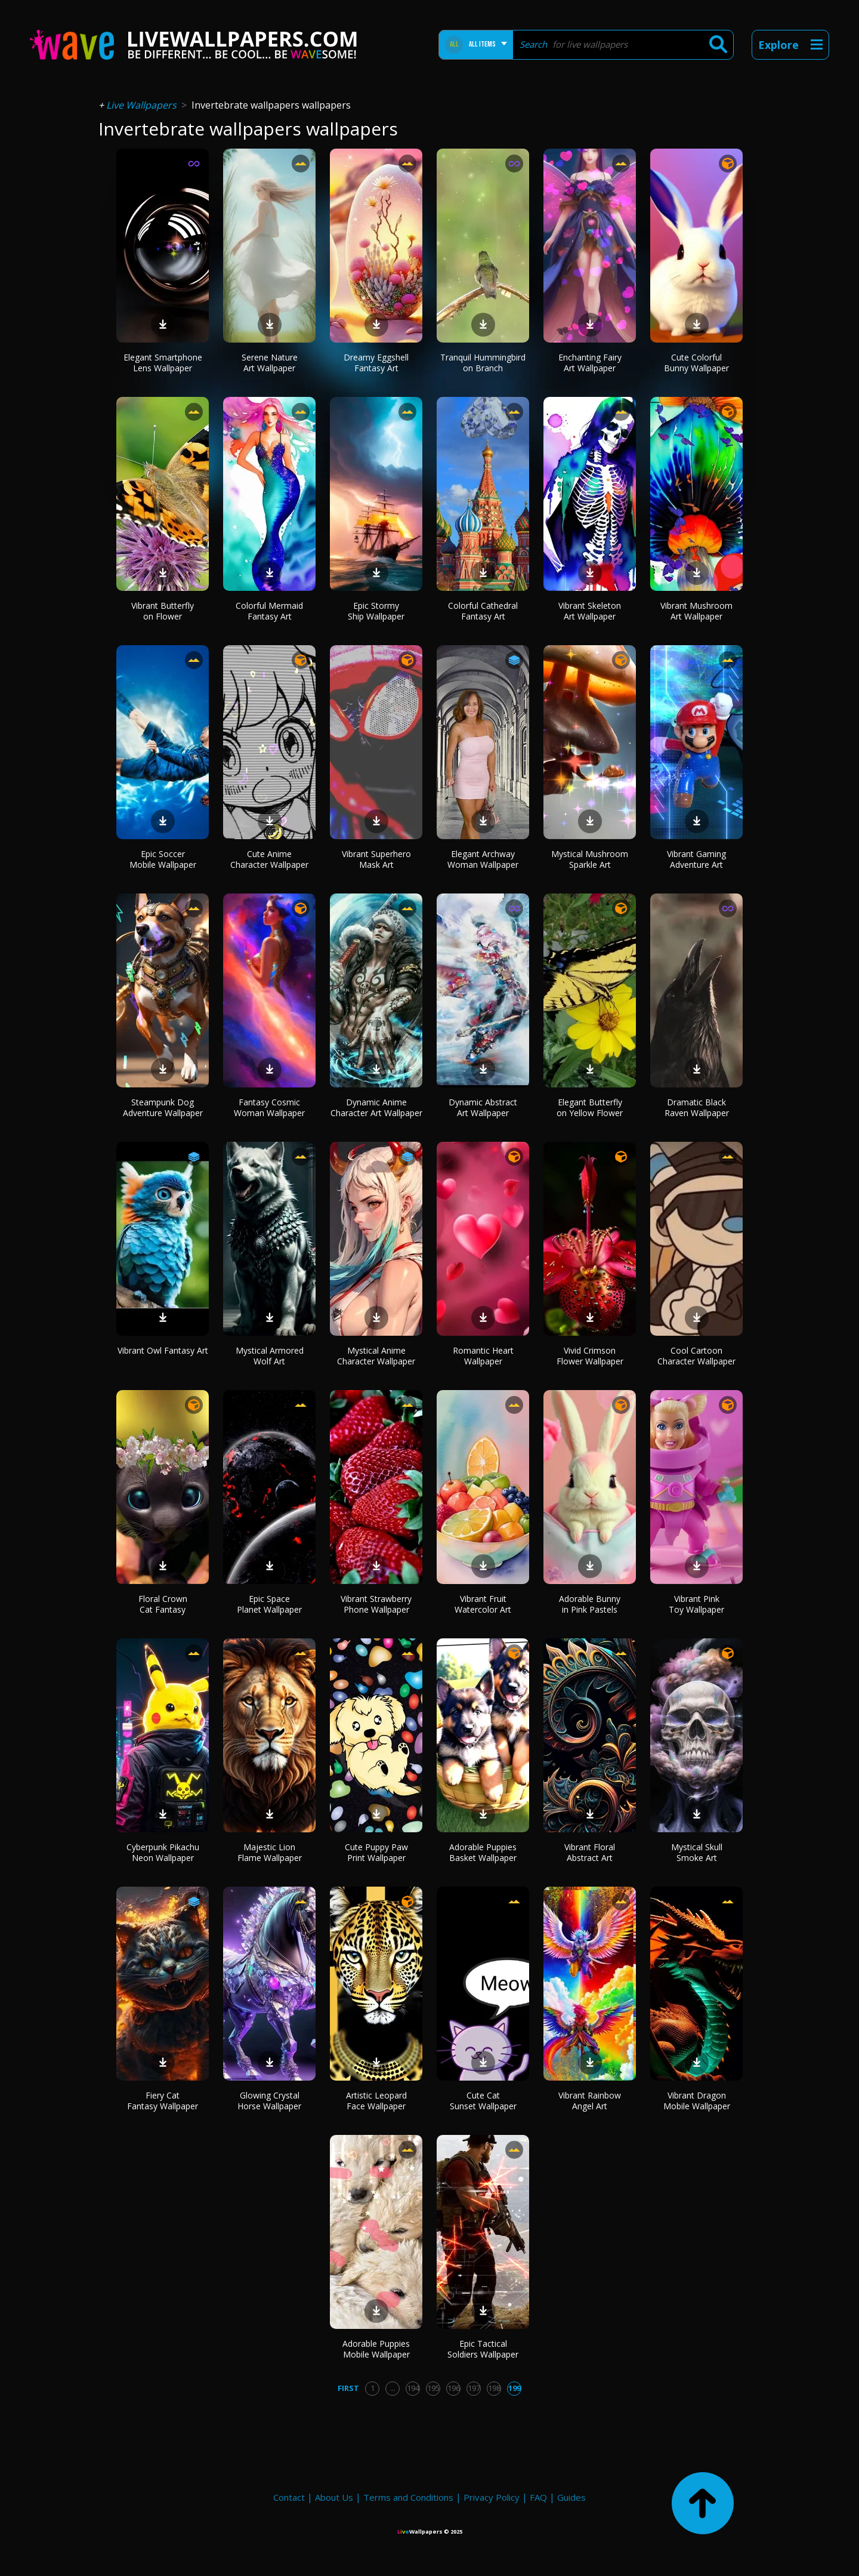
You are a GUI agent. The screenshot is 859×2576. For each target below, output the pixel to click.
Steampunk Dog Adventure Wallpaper (163, 1107)
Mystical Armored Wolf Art (270, 1356)
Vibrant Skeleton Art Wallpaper (589, 611)
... (392, 2388)
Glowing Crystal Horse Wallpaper (269, 2101)
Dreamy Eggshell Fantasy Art (376, 363)
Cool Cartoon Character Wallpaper (696, 1356)
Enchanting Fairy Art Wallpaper (590, 363)
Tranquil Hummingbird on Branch (483, 363)
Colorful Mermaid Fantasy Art (269, 611)
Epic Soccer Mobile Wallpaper (162, 859)
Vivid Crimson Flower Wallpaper (590, 1356)
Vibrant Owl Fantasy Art (163, 1350)
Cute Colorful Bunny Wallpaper (696, 363)
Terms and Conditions (408, 2497)
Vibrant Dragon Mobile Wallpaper (696, 2101)
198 (494, 2388)
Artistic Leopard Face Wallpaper (376, 2101)
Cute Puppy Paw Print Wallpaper (376, 1852)
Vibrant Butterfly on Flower (162, 611)
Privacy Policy (492, 2497)
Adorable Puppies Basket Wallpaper (483, 1852)
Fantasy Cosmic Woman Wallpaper (269, 1107)
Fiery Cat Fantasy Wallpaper (162, 2101)
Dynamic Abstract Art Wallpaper (483, 1107)
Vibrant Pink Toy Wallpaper (696, 1604)
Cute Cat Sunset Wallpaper (483, 2101)
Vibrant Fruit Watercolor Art (483, 1604)
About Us (334, 2497)
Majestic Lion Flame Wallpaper (269, 1852)
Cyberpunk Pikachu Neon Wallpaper (162, 1852)
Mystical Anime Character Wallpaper (376, 1356)
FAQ (538, 2497)
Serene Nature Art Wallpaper (270, 363)
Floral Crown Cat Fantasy (162, 1604)
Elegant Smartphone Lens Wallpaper (162, 363)
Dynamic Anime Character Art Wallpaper (376, 1107)
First (348, 2388)
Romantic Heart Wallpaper (483, 1356)
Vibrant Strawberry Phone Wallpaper (376, 1604)
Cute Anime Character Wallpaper (269, 859)
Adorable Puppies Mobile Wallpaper (376, 2349)
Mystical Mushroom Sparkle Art (589, 859)
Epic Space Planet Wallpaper (269, 1604)
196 (453, 2388)
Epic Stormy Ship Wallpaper (376, 611)
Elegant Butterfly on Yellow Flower (590, 1107)
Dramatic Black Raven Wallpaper (697, 1107)
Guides (571, 2497)
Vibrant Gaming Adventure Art (696, 859)
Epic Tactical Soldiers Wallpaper (482, 2349)
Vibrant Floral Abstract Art (589, 1852)
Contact (289, 2497)
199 (514, 2388)
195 (433, 2388)
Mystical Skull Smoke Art (696, 1852)
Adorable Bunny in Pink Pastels (589, 1604)
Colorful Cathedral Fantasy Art (483, 611)
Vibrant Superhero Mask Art (376, 859)
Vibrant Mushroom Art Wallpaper (696, 611)
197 (474, 2388)
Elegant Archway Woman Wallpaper (482, 859)
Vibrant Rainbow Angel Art (589, 2101)
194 (413, 2388)
